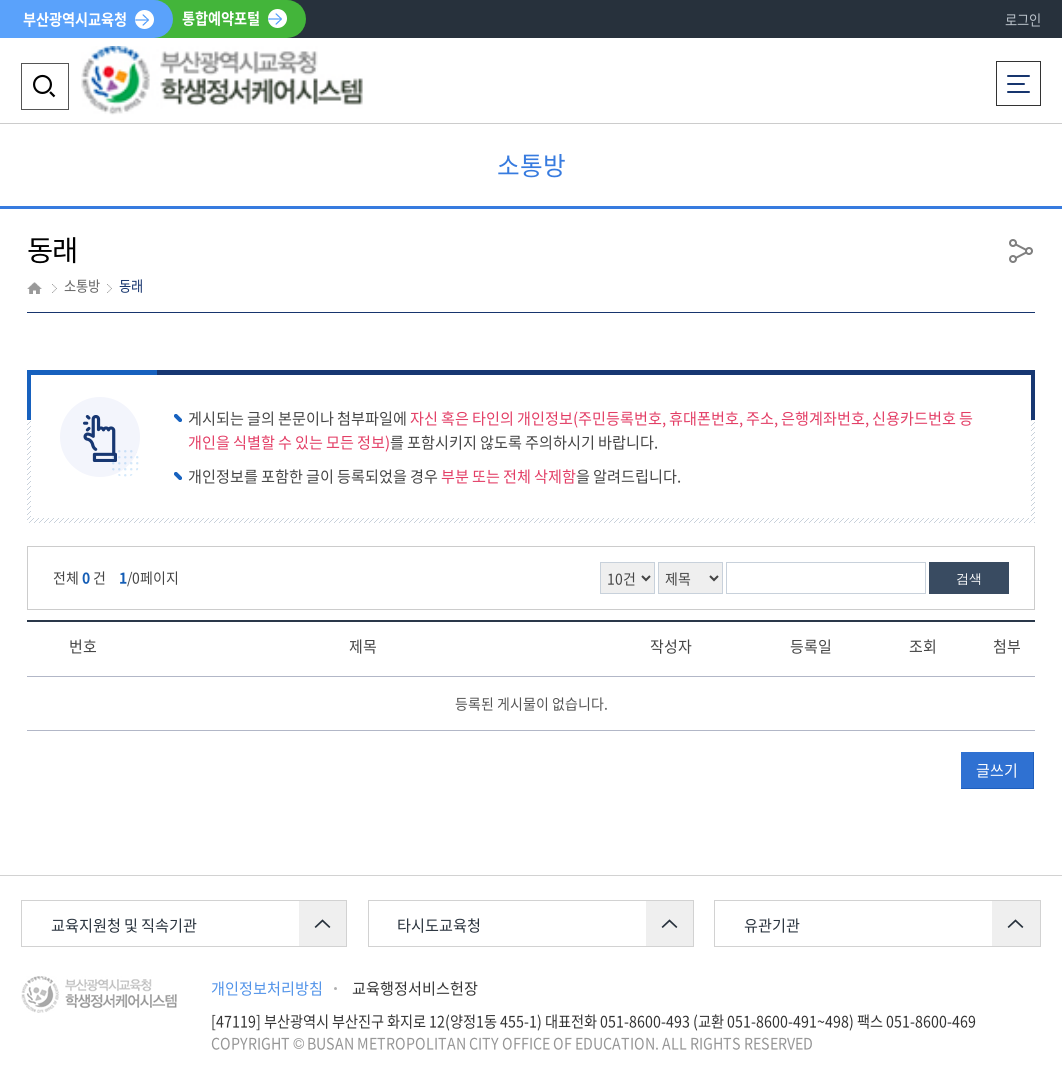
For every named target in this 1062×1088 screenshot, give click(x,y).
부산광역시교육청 (75, 19)
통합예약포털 (221, 19)
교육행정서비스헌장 (415, 987)
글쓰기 (997, 770)
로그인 (1023, 19)
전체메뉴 (1018, 77)
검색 (969, 578)
